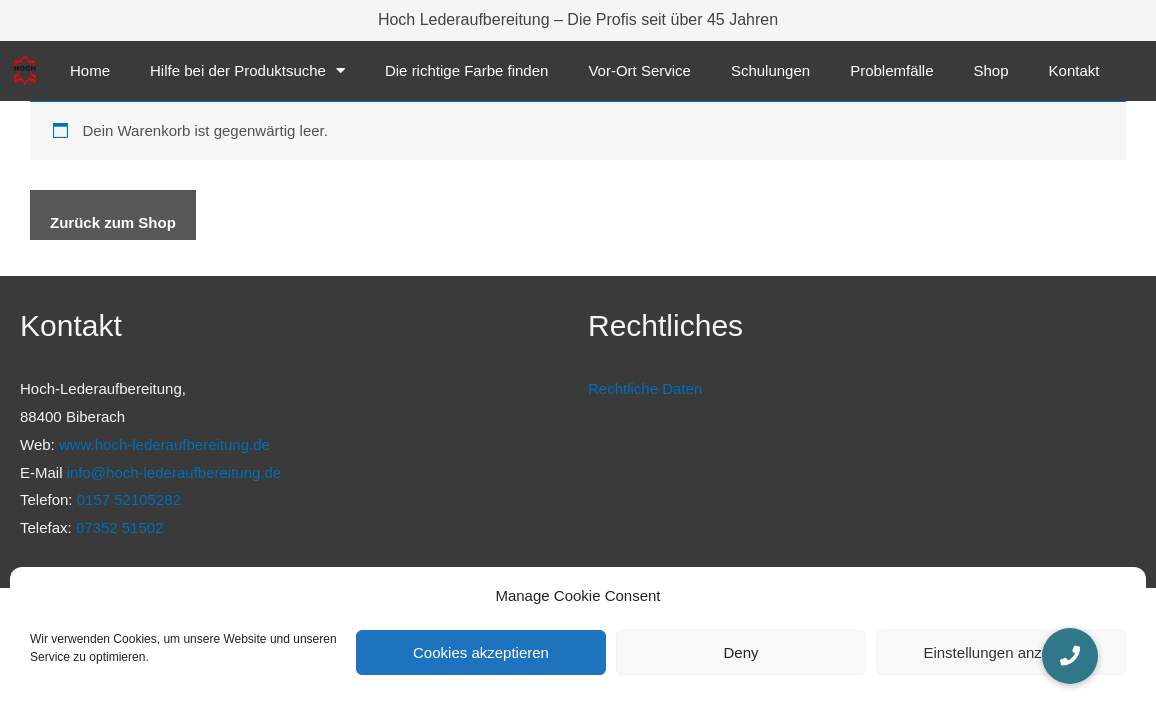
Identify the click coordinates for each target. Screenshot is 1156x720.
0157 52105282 (129, 499)
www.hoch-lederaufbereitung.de (164, 444)
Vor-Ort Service (639, 70)
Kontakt (1074, 70)
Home (90, 70)
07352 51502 (120, 527)
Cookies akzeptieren (481, 652)
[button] (1070, 656)
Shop (991, 70)
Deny (740, 652)
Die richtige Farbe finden (466, 70)
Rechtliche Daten (645, 388)
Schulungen (770, 70)
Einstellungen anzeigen (1000, 652)
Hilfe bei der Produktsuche (247, 70)
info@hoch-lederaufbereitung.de (174, 472)
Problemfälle (891, 70)
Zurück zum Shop (113, 222)
